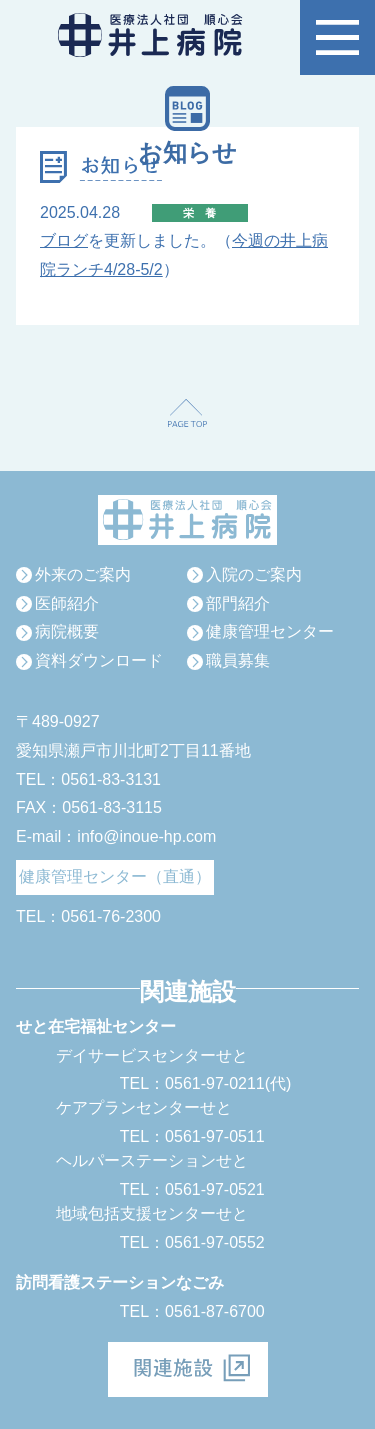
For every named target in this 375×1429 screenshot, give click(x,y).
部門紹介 (238, 603)
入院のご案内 (254, 574)
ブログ (64, 240)
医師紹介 (67, 603)
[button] (337, 37)
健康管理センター (270, 631)
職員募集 (238, 660)
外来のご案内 (83, 574)
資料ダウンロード (99, 660)
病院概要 (67, 631)
